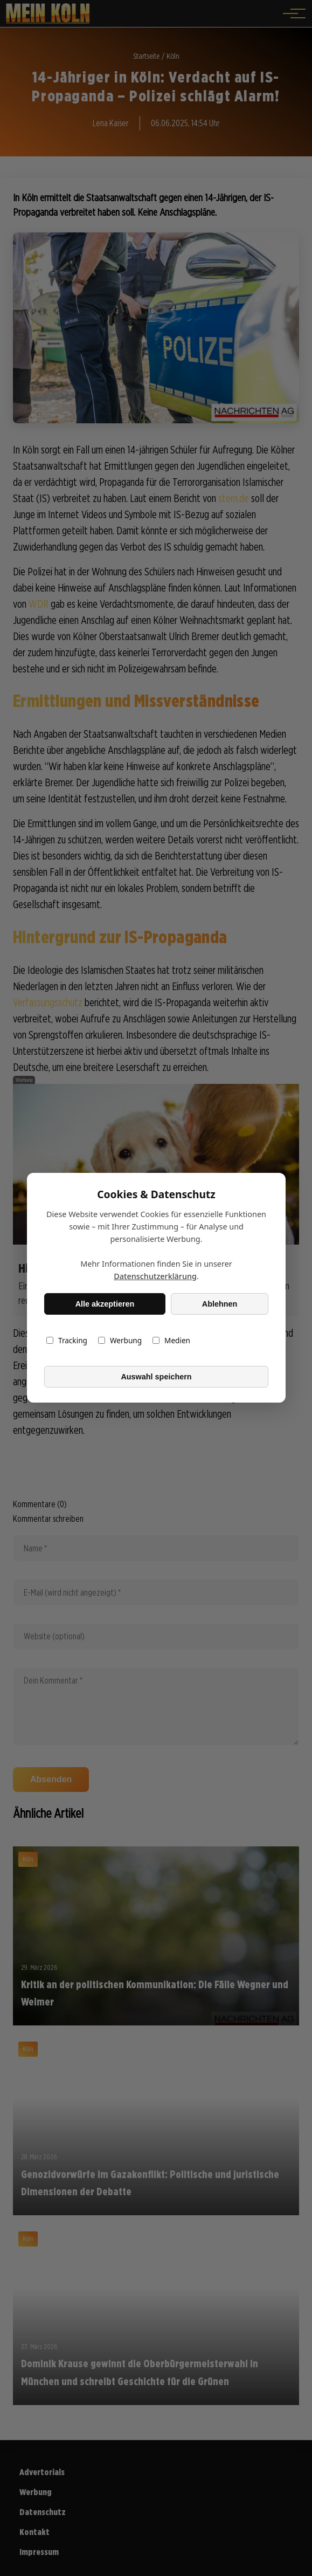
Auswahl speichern (156, 1376)
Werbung (119, 1341)
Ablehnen (219, 1304)
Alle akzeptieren (104, 1304)
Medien (171, 1341)
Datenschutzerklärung (155, 1277)
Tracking (66, 1341)
